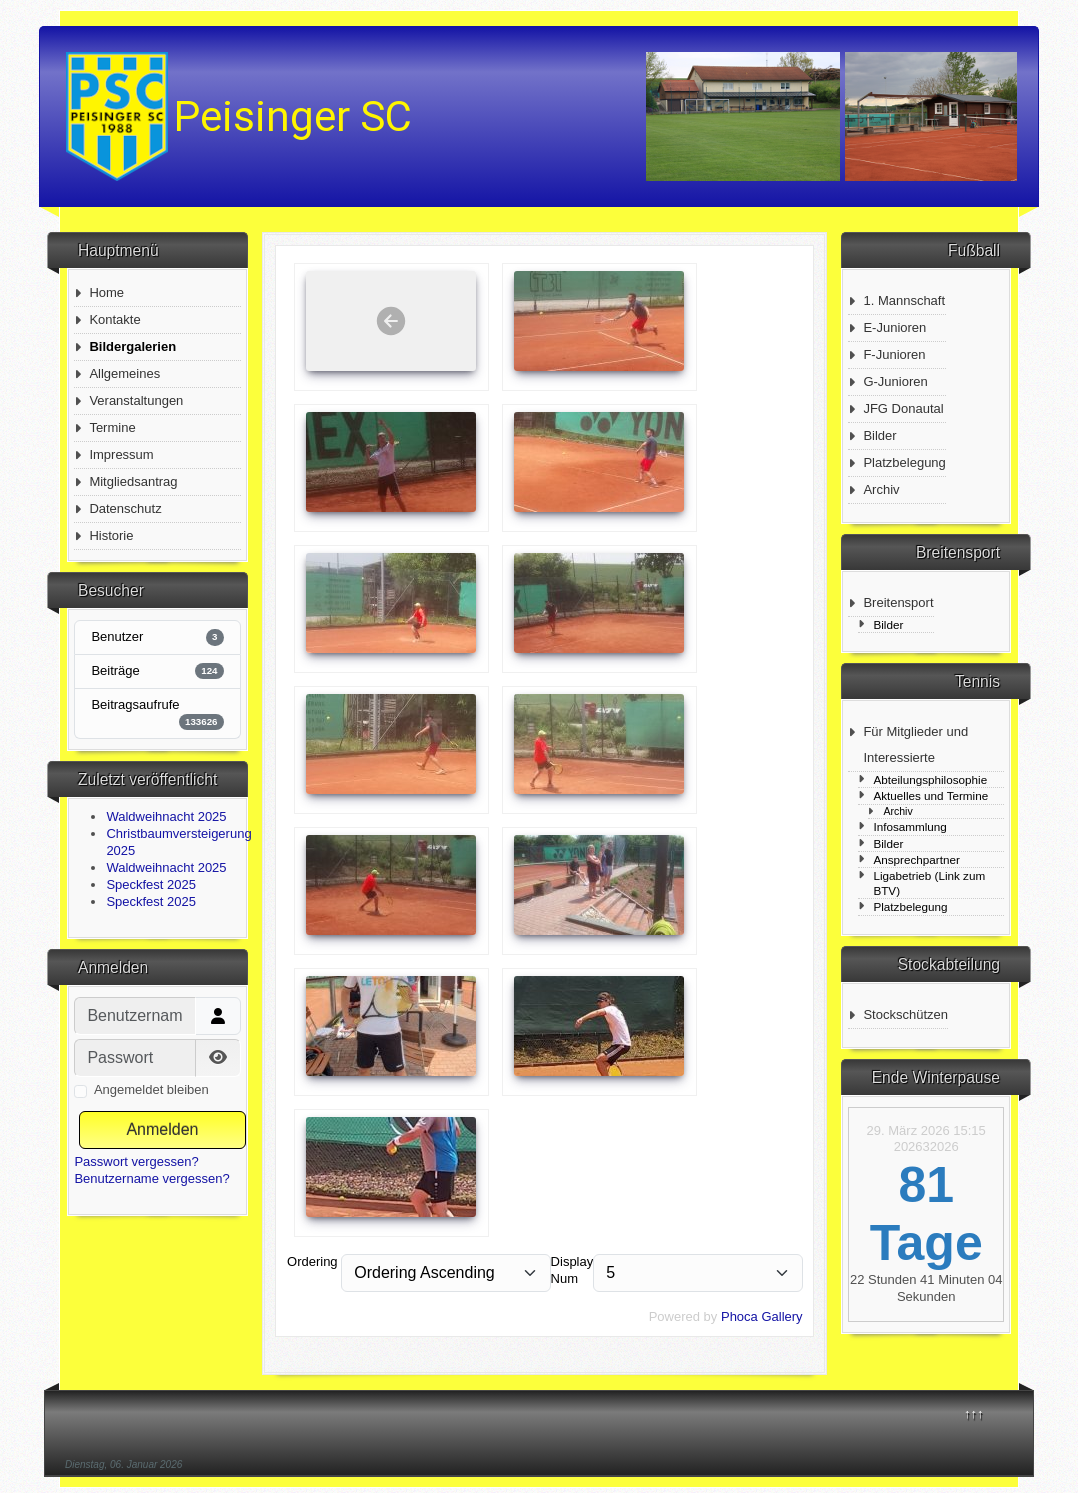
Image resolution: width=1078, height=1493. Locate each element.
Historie (111, 535)
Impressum (121, 454)
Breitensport (898, 602)
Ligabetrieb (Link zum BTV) (929, 883)
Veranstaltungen (136, 400)
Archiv (881, 489)
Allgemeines (124, 373)
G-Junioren (895, 381)
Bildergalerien (132, 346)
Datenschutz (125, 508)
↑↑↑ (974, 1413)
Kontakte (114, 319)
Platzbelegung (904, 462)
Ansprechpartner (916, 859)
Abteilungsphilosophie (930, 779)
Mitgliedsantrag (133, 481)
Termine (112, 427)
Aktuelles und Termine (930, 795)
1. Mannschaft (904, 300)
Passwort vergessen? (136, 1161)
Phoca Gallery (762, 1316)
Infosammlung (909, 826)
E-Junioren (894, 327)
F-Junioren (894, 354)
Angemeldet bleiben (151, 1089)
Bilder (879, 435)
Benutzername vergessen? (151, 1178)
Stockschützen (905, 1014)
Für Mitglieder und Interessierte (915, 744)
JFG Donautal (903, 408)
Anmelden (162, 1129)
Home (106, 292)
